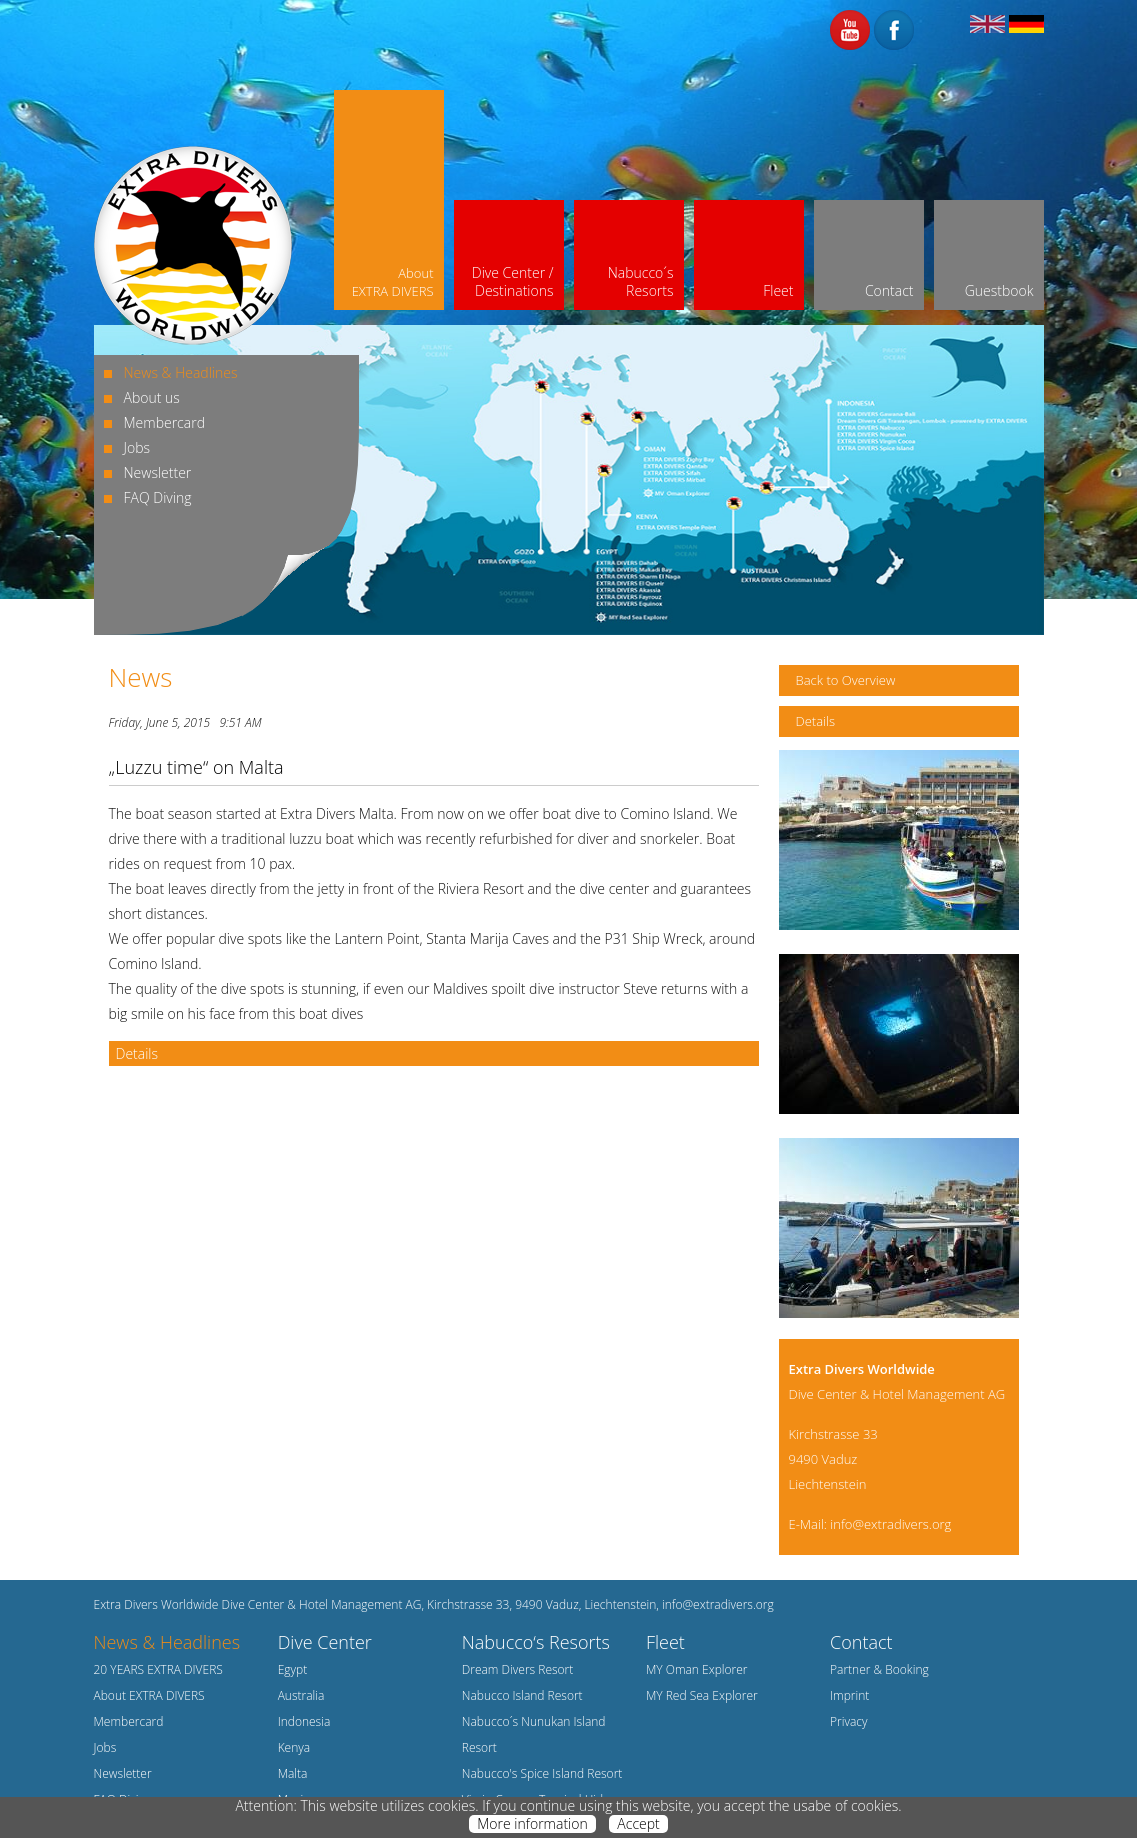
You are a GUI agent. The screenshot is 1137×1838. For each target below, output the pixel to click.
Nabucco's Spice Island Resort (542, 1773)
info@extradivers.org (890, 1524)
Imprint (849, 1695)
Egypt (293, 1669)
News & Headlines (181, 372)
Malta (293, 1773)
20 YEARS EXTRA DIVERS (158, 1669)
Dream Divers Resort (518, 1669)
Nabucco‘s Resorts (536, 1642)
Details (137, 1053)
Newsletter (158, 472)
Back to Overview (846, 680)
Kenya (294, 1747)
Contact (861, 1642)
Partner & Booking (879, 1669)
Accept (638, 1824)
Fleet (665, 1642)
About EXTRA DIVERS (149, 1695)
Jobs (137, 447)
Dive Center (325, 1642)
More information (532, 1824)
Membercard (164, 422)
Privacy (848, 1721)
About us (152, 397)
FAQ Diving (158, 497)
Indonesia (304, 1721)
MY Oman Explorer (697, 1669)
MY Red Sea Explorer (702, 1695)
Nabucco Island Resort (522, 1695)
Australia (301, 1695)
